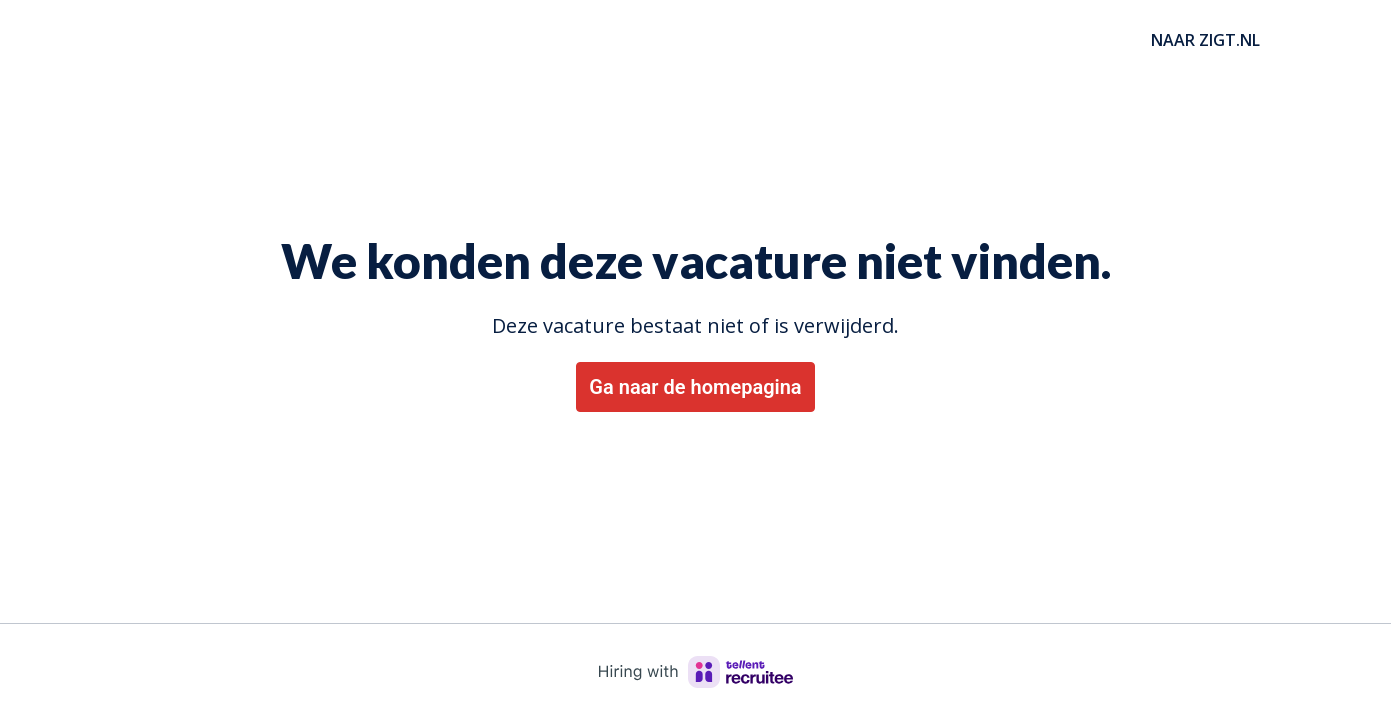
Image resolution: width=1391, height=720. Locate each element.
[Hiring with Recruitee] (696, 672)
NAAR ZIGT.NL (1205, 40)
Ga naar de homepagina (695, 387)
